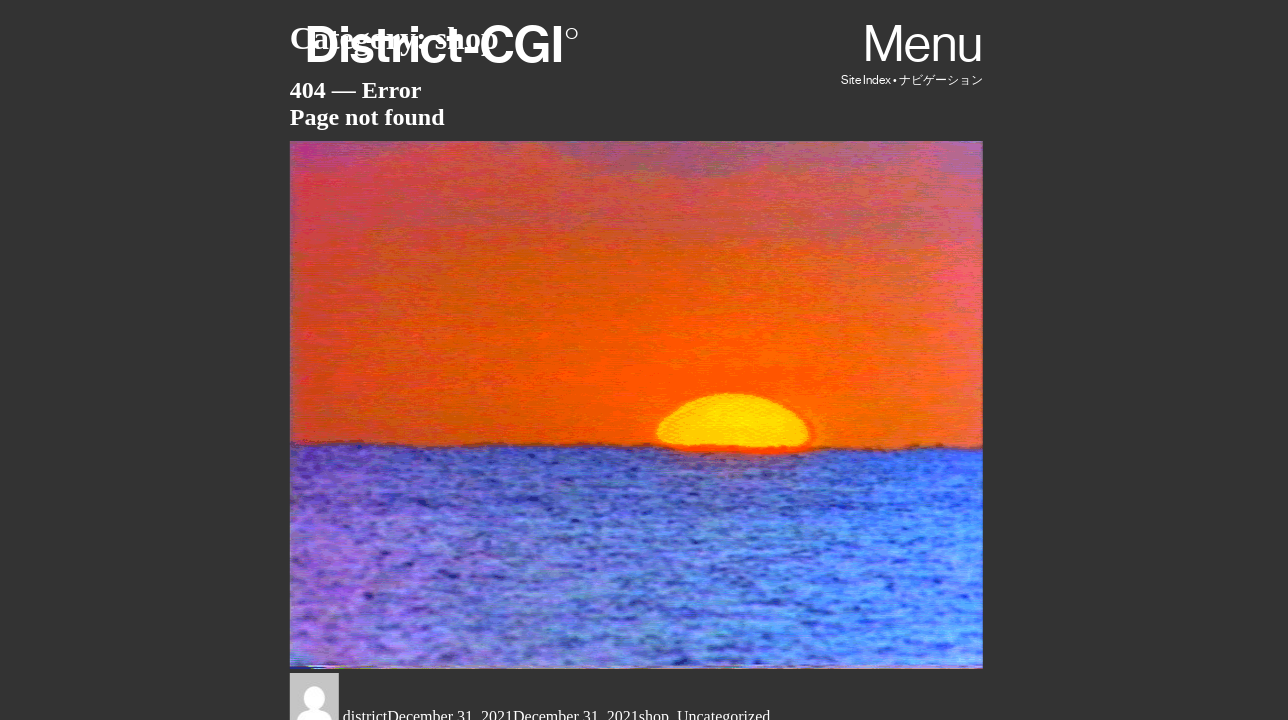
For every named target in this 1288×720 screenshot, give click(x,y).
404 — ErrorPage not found (367, 103)
